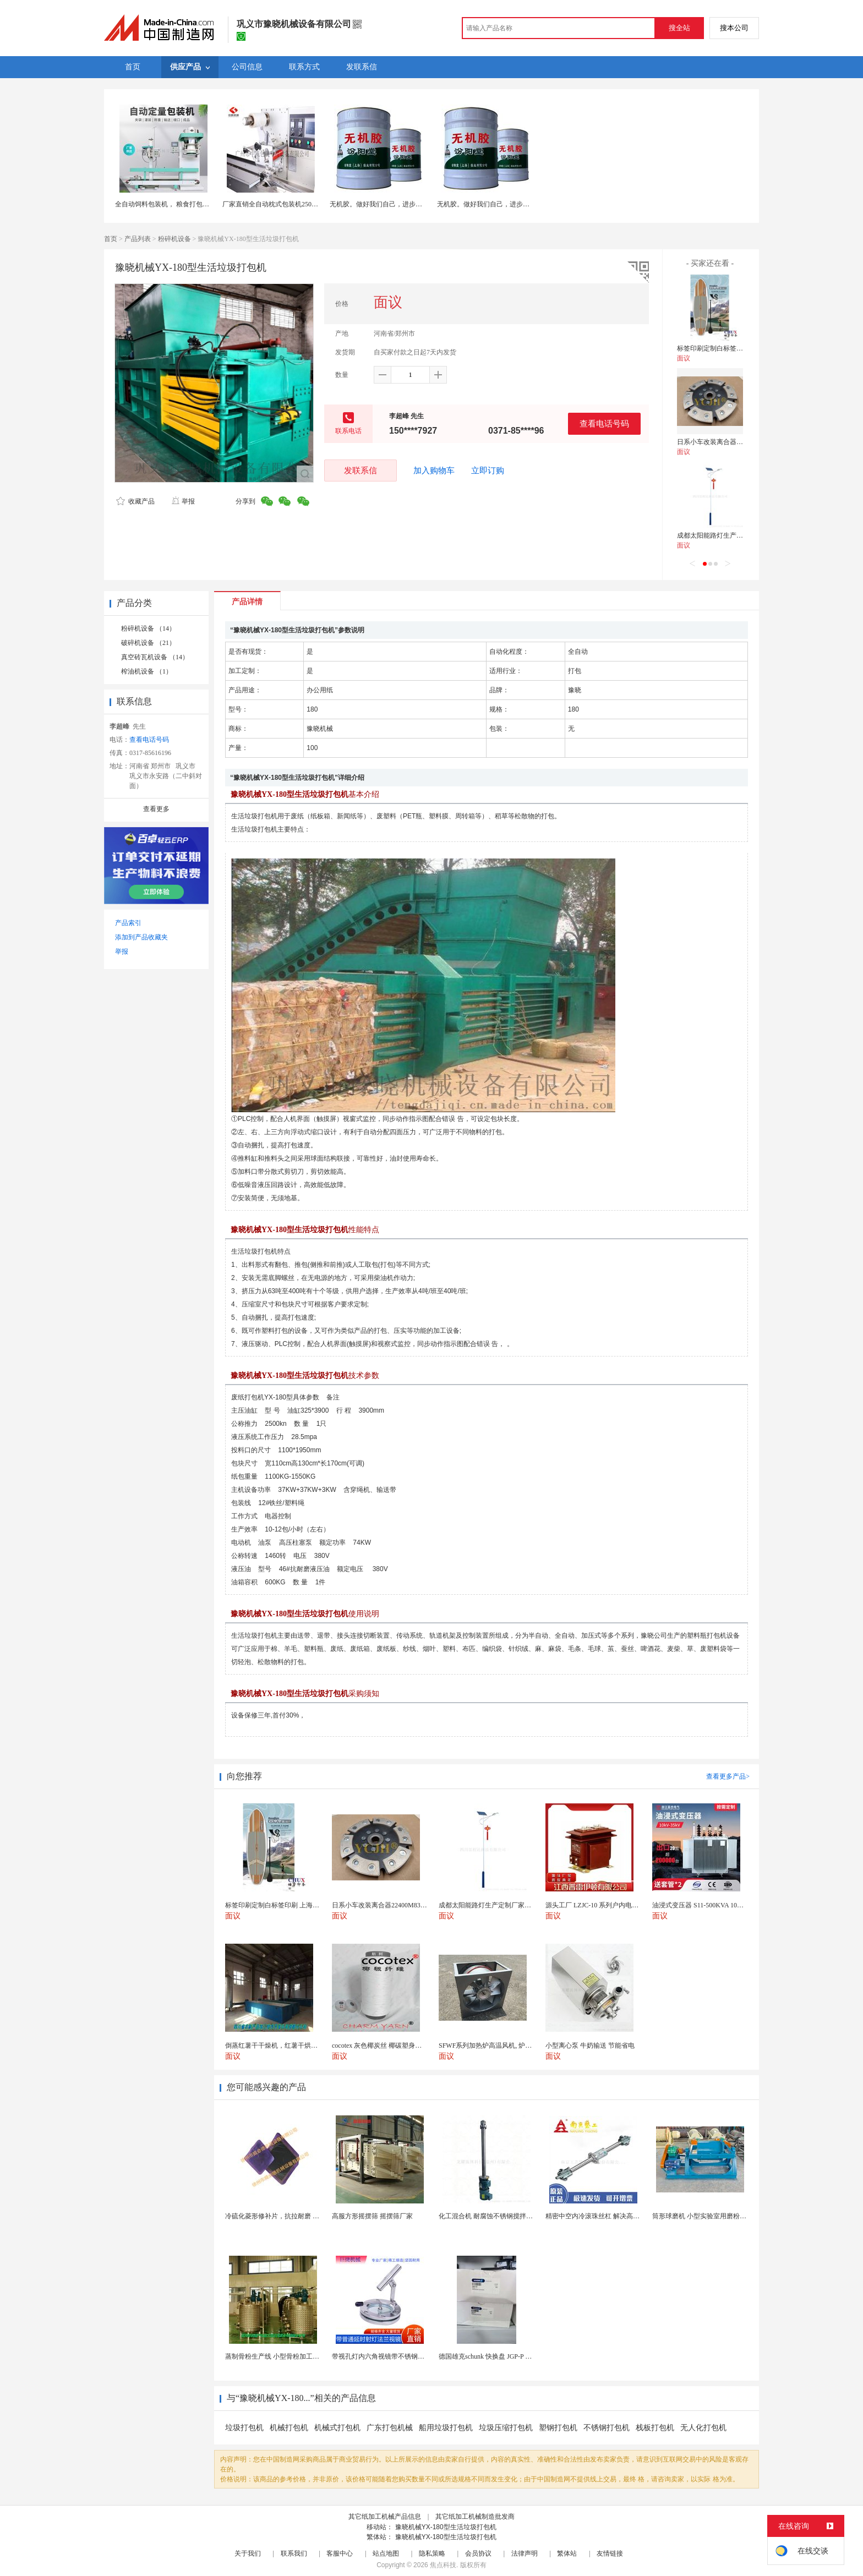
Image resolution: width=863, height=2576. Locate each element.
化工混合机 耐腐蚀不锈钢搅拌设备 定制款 (500, 2216)
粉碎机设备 (174, 239)
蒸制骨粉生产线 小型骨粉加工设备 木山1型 (288, 2356)
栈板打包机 (655, 2428)
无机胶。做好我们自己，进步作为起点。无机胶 (399, 204)
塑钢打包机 (558, 2428)
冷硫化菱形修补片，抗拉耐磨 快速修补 (282, 2216)
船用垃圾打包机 (446, 2428)
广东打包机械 (390, 2428)
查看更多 (156, 809)
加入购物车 (434, 470)
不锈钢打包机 (606, 2428)
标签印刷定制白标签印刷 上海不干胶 (730, 348)
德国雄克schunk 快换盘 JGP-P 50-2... (490, 2356)
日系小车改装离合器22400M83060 (726, 442)
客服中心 (339, 2553)
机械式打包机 (337, 2428)
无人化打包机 (703, 2428)
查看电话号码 (604, 423)
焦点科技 (443, 2565)
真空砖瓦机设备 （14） (155, 657)
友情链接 (610, 2553)
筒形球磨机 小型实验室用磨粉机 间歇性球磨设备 (723, 2216)
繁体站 (567, 2553)
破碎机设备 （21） (148, 643)
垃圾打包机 (244, 2428)
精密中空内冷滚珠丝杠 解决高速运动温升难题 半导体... (625, 2216)
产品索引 (128, 923)
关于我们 (247, 2553)
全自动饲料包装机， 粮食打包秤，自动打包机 (182, 204)
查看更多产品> (728, 1776)
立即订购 (487, 470)
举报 (183, 501)
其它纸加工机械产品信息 (384, 2516)
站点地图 (386, 2553)
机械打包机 (289, 2428)
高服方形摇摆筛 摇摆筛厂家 (372, 2216)
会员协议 (478, 2553)
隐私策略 (432, 2553)
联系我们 (294, 2553)
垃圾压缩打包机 (506, 2428)
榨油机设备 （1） (146, 671)
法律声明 (524, 2553)
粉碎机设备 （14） (148, 628)
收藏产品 (135, 501)
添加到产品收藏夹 (141, 937)
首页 (110, 239)
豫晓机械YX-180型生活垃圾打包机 (445, 2527)
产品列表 (137, 239)
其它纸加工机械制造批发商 (475, 2516)
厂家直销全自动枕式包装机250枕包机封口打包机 (293, 204)
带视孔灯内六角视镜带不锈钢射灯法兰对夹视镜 (401, 2356)
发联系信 (360, 470)
